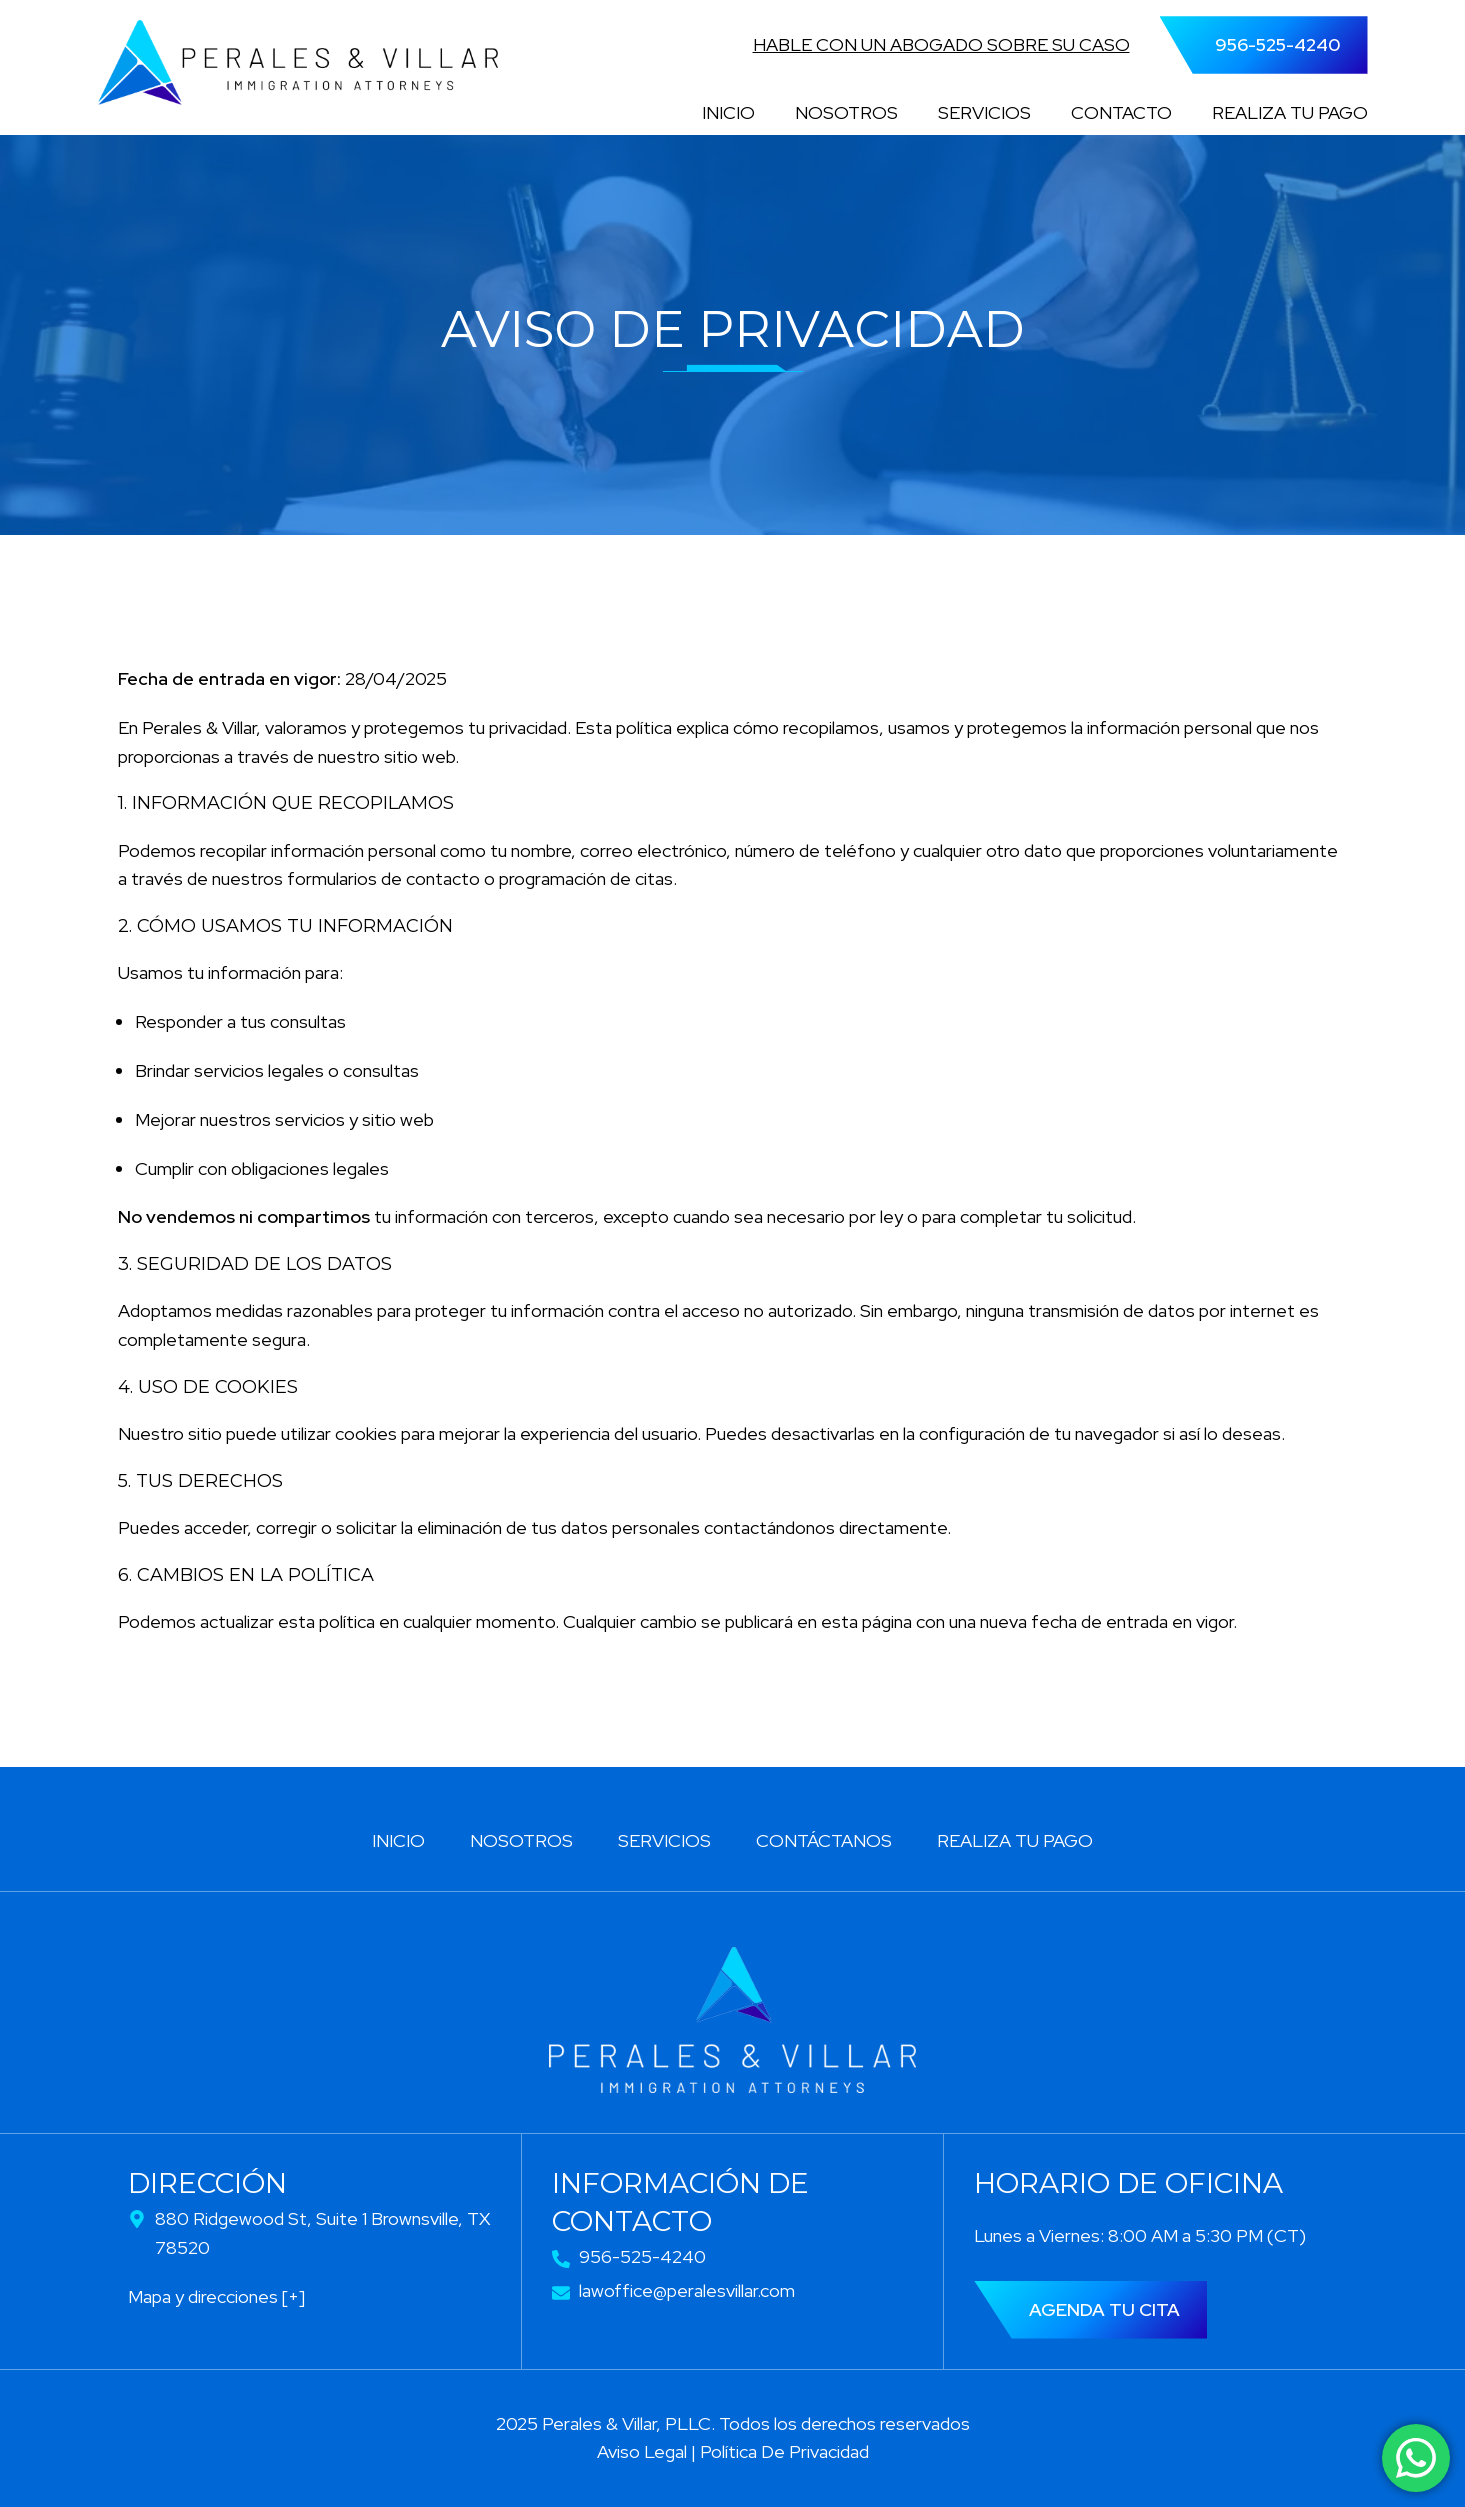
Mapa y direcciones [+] (216, 2296)
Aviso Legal (642, 2451)
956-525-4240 (1278, 44)
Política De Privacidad (784, 2451)
